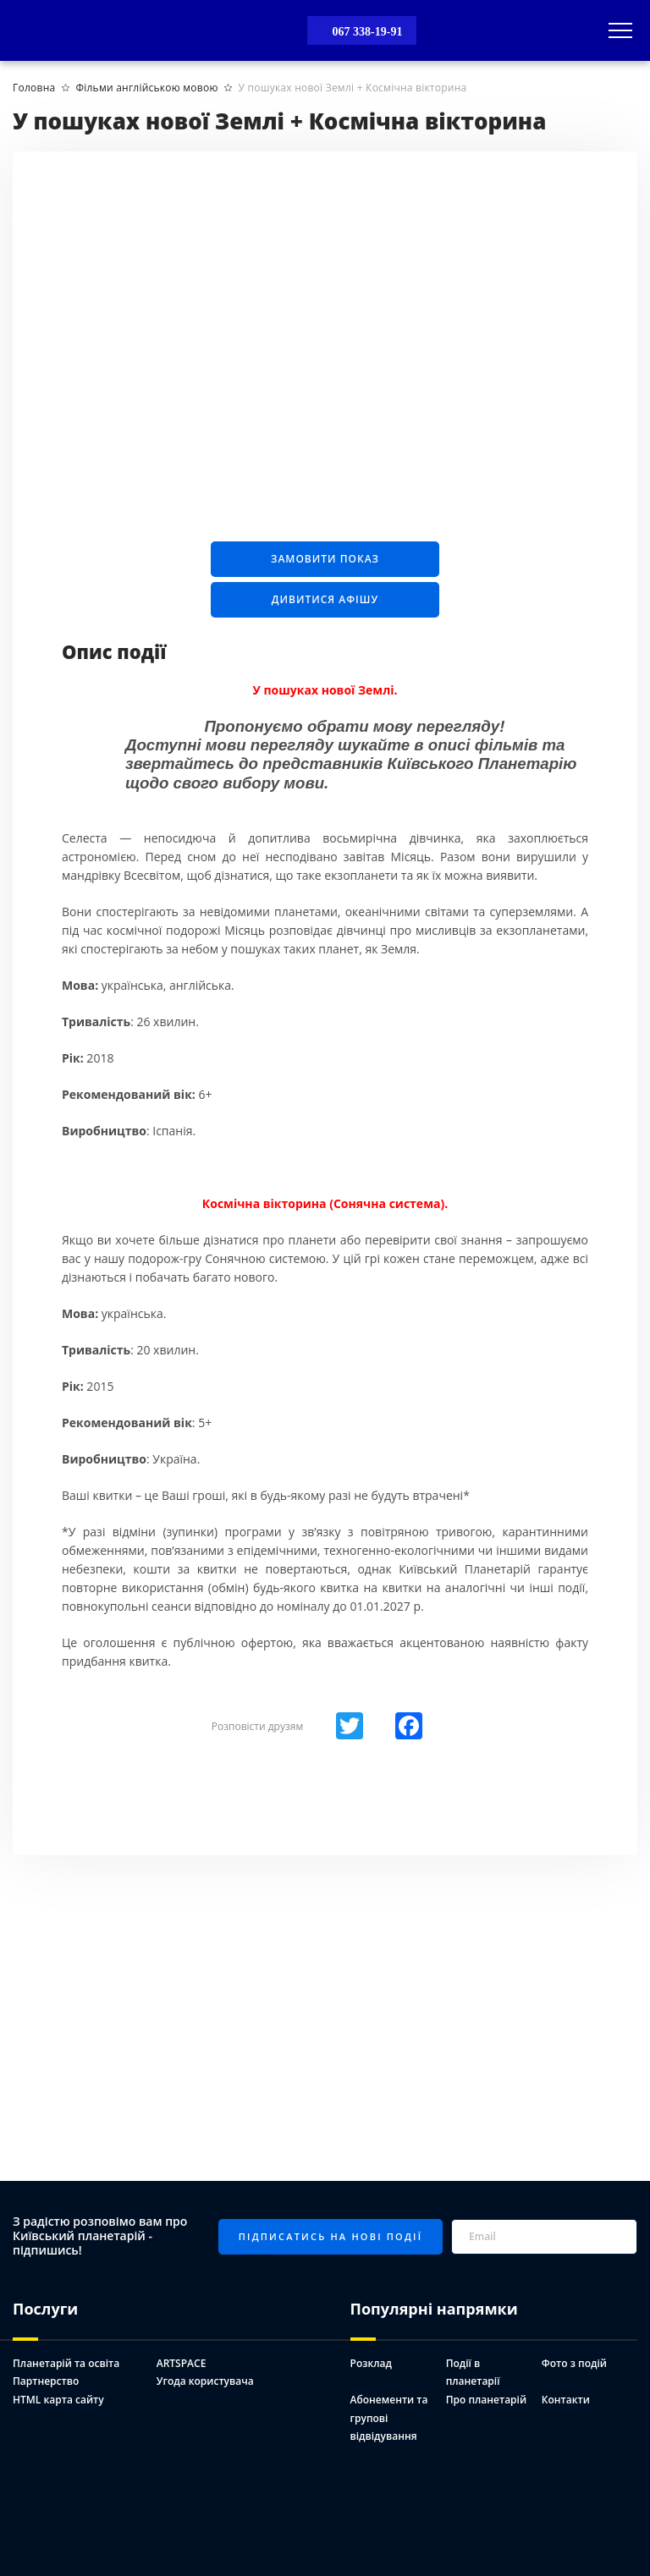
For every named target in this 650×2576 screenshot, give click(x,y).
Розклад (371, 2363)
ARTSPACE (182, 2363)
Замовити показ (325, 559)
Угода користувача (205, 2381)
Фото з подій (574, 2363)
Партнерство (46, 2381)
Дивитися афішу (325, 599)
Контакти (566, 2399)
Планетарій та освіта (66, 2363)
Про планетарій (486, 2399)
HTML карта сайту (58, 2399)
